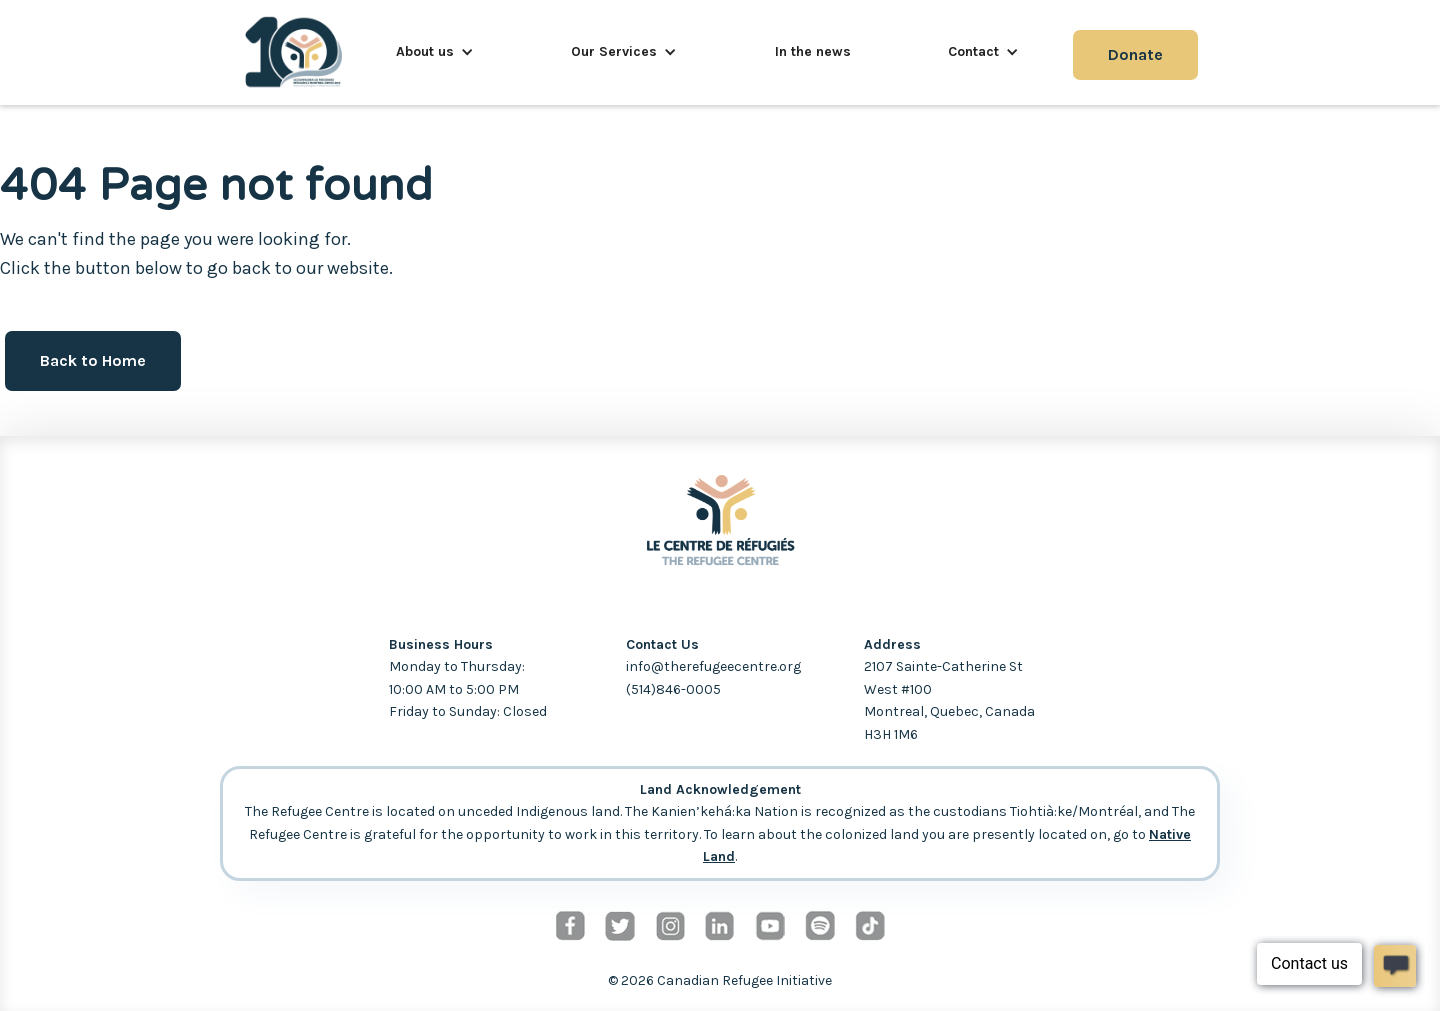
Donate (1135, 54)
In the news (813, 51)
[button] (435, 52)
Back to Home (93, 360)
